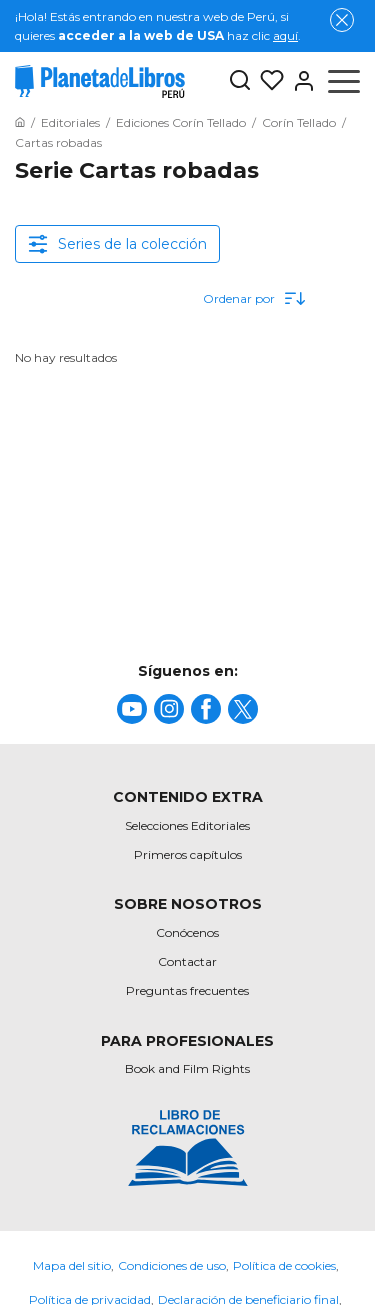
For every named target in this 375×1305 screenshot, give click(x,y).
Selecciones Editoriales (187, 825)
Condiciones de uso (172, 1265)
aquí (285, 35)
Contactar (187, 961)
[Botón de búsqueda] (240, 81)
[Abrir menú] (344, 81)
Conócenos (187, 932)
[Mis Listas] (268, 81)
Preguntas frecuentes (187, 990)
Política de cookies (284, 1265)
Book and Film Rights (187, 1068)
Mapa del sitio (72, 1265)
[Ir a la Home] (20, 122)
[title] (132, 709)
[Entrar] (300, 81)
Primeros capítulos (188, 854)
